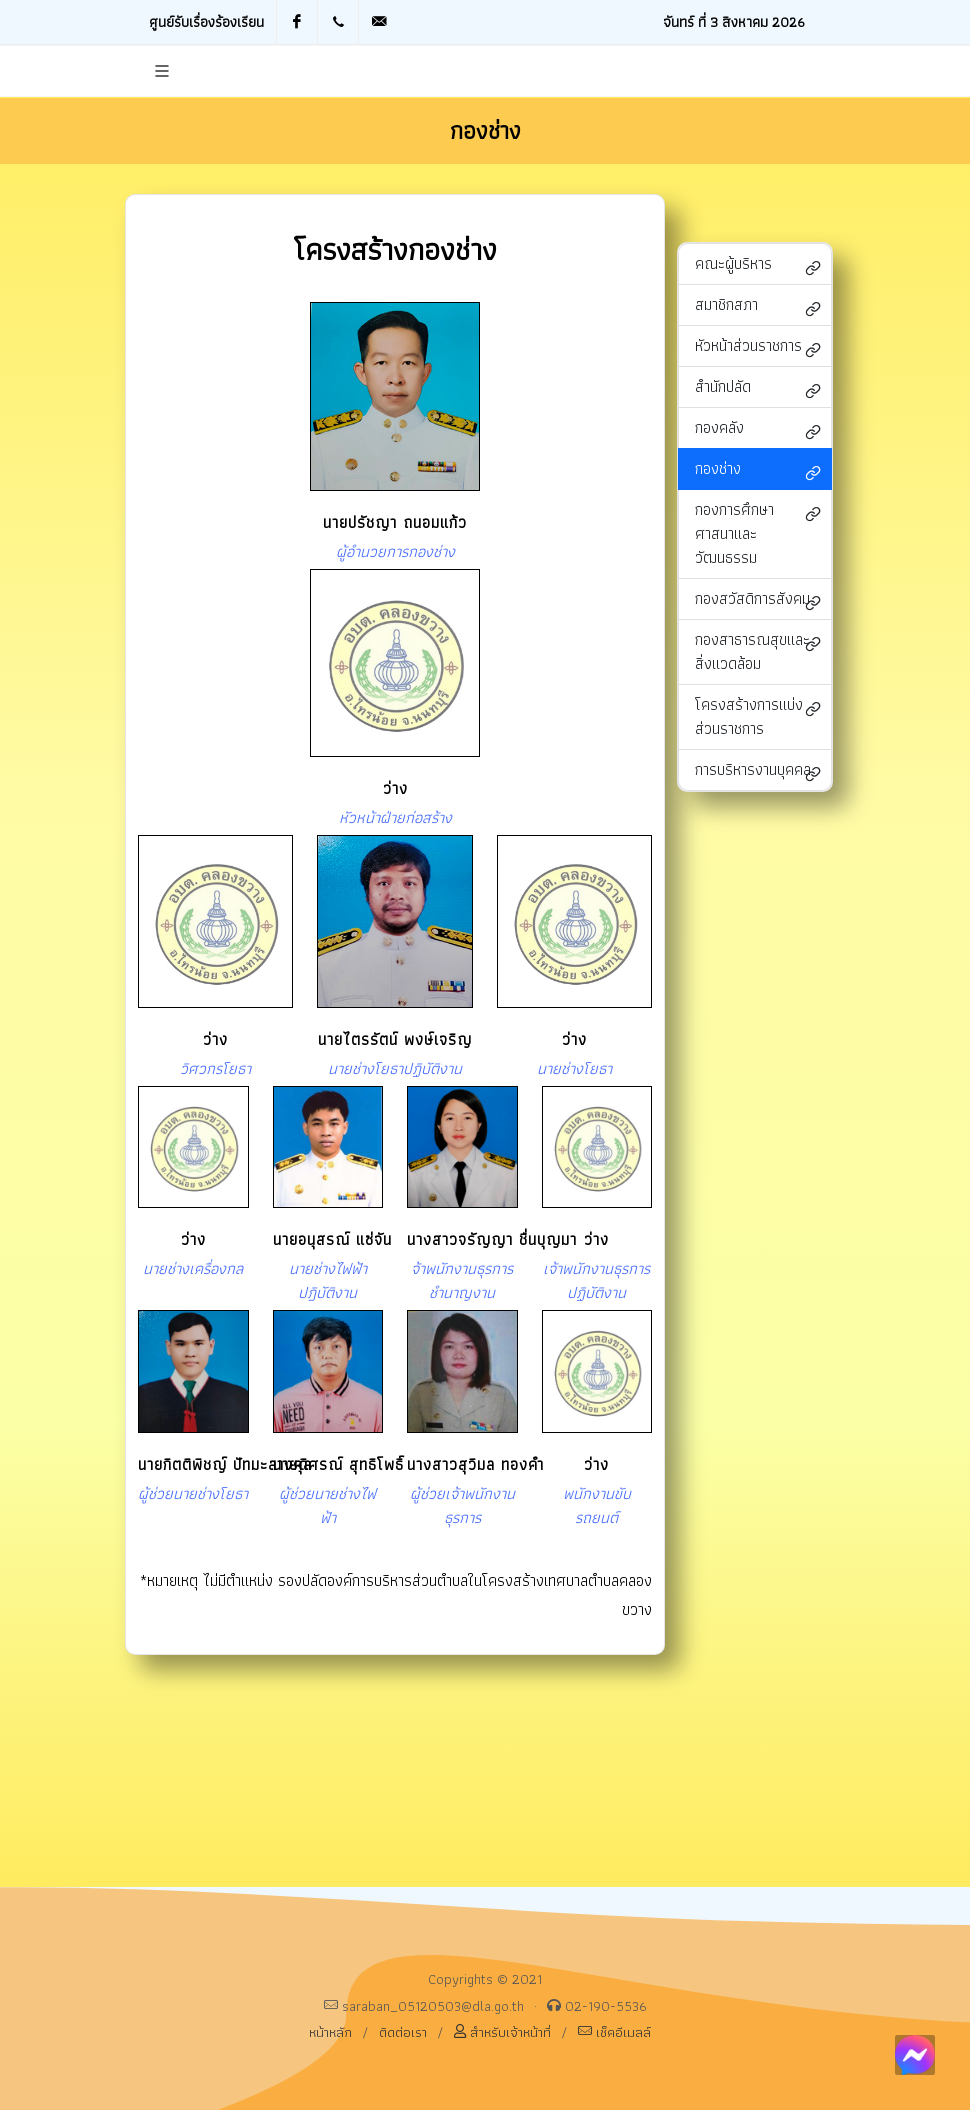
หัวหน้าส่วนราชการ (758, 347)
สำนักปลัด (758, 388)
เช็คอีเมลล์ (614, 2031)
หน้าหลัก (330, 2032)
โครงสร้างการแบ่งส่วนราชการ (758, 716)
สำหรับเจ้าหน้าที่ (502, 2031)
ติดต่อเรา (403, 2032)
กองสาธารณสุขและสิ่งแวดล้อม (758, 651)
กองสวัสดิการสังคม (758, 600)
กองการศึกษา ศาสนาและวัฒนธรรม (758, 533)
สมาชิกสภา (758, 306)
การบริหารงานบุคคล (758, 771)
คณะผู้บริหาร (758, 265)
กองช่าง (758, 470)
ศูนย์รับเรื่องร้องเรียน (206, 21)
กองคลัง (758, 429)
